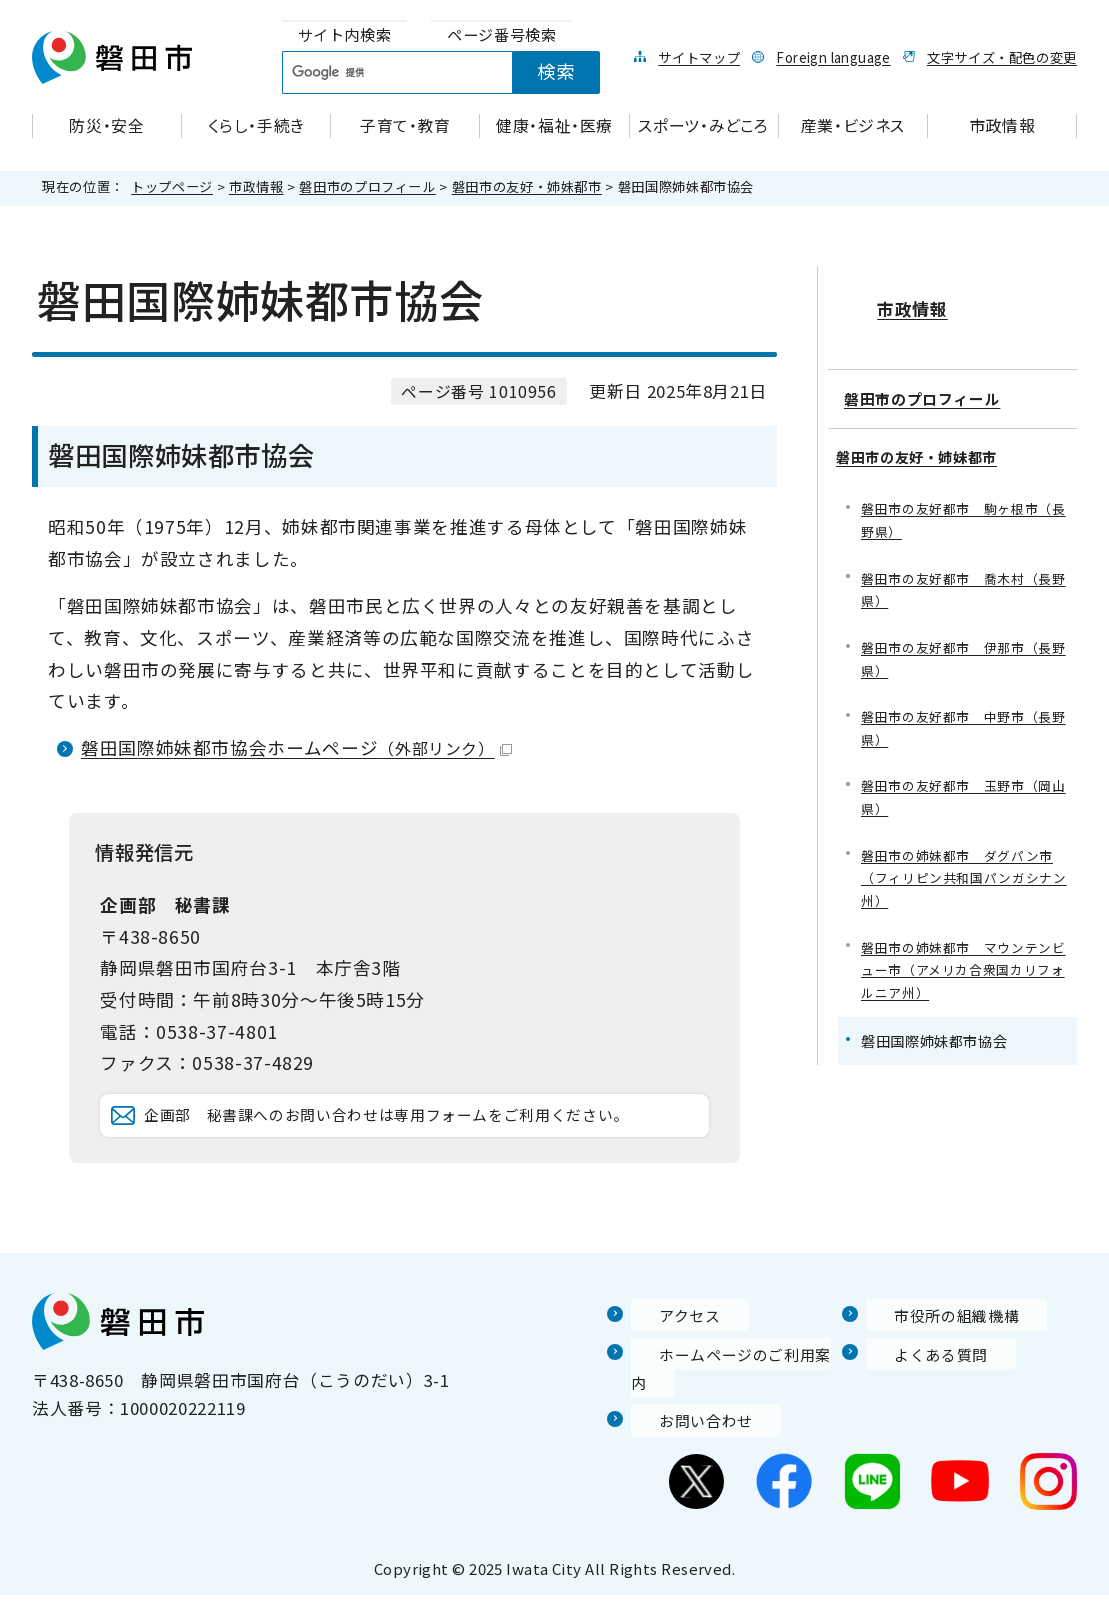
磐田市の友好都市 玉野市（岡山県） (963, 788)
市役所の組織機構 (936, 1369)
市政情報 (256, 186)
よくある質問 (919, 1408)
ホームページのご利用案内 (736, 1408)
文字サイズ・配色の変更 (1002, 57)
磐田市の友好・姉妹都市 (527, 186)
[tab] (345, 35)
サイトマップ (699, 57)
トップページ (172, 186)
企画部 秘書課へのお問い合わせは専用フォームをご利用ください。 (415, 1142)
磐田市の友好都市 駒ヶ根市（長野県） (956, 498)
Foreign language (833, 57)
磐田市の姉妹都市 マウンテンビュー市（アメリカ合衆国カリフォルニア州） (963, 969)
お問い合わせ (684, 1446)
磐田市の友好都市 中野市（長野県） (963, 715)
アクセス (666, 1369)
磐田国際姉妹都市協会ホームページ (296, 747)
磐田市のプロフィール (367, 186)
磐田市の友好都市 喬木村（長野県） (963, 570)
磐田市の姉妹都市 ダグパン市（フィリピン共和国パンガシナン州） (964, 872)
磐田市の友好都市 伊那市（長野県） (963, 643)
